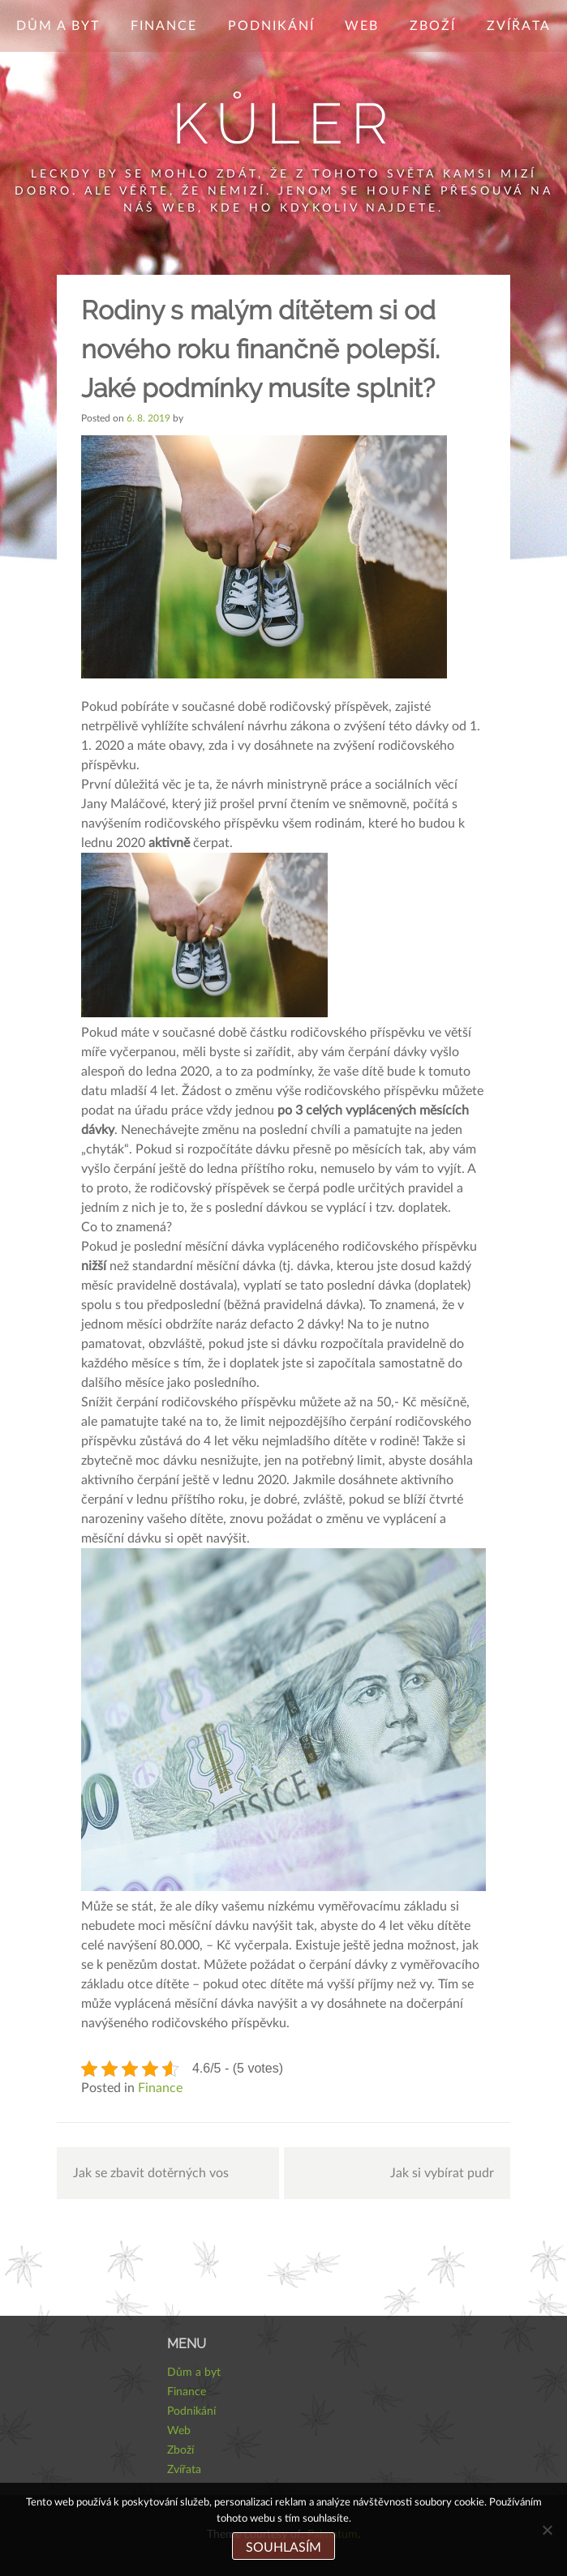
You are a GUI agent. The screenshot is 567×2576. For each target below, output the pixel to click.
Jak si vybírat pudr (442, 2173)
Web (362, 25)
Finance (164, 25)
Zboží (433, 25)
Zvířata (519, 25)
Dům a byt (58, 25)
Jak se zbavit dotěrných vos (151, 2173)
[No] (547, 2530)
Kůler (284, 123)
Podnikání (271, 25)
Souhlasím (283, 2547)
